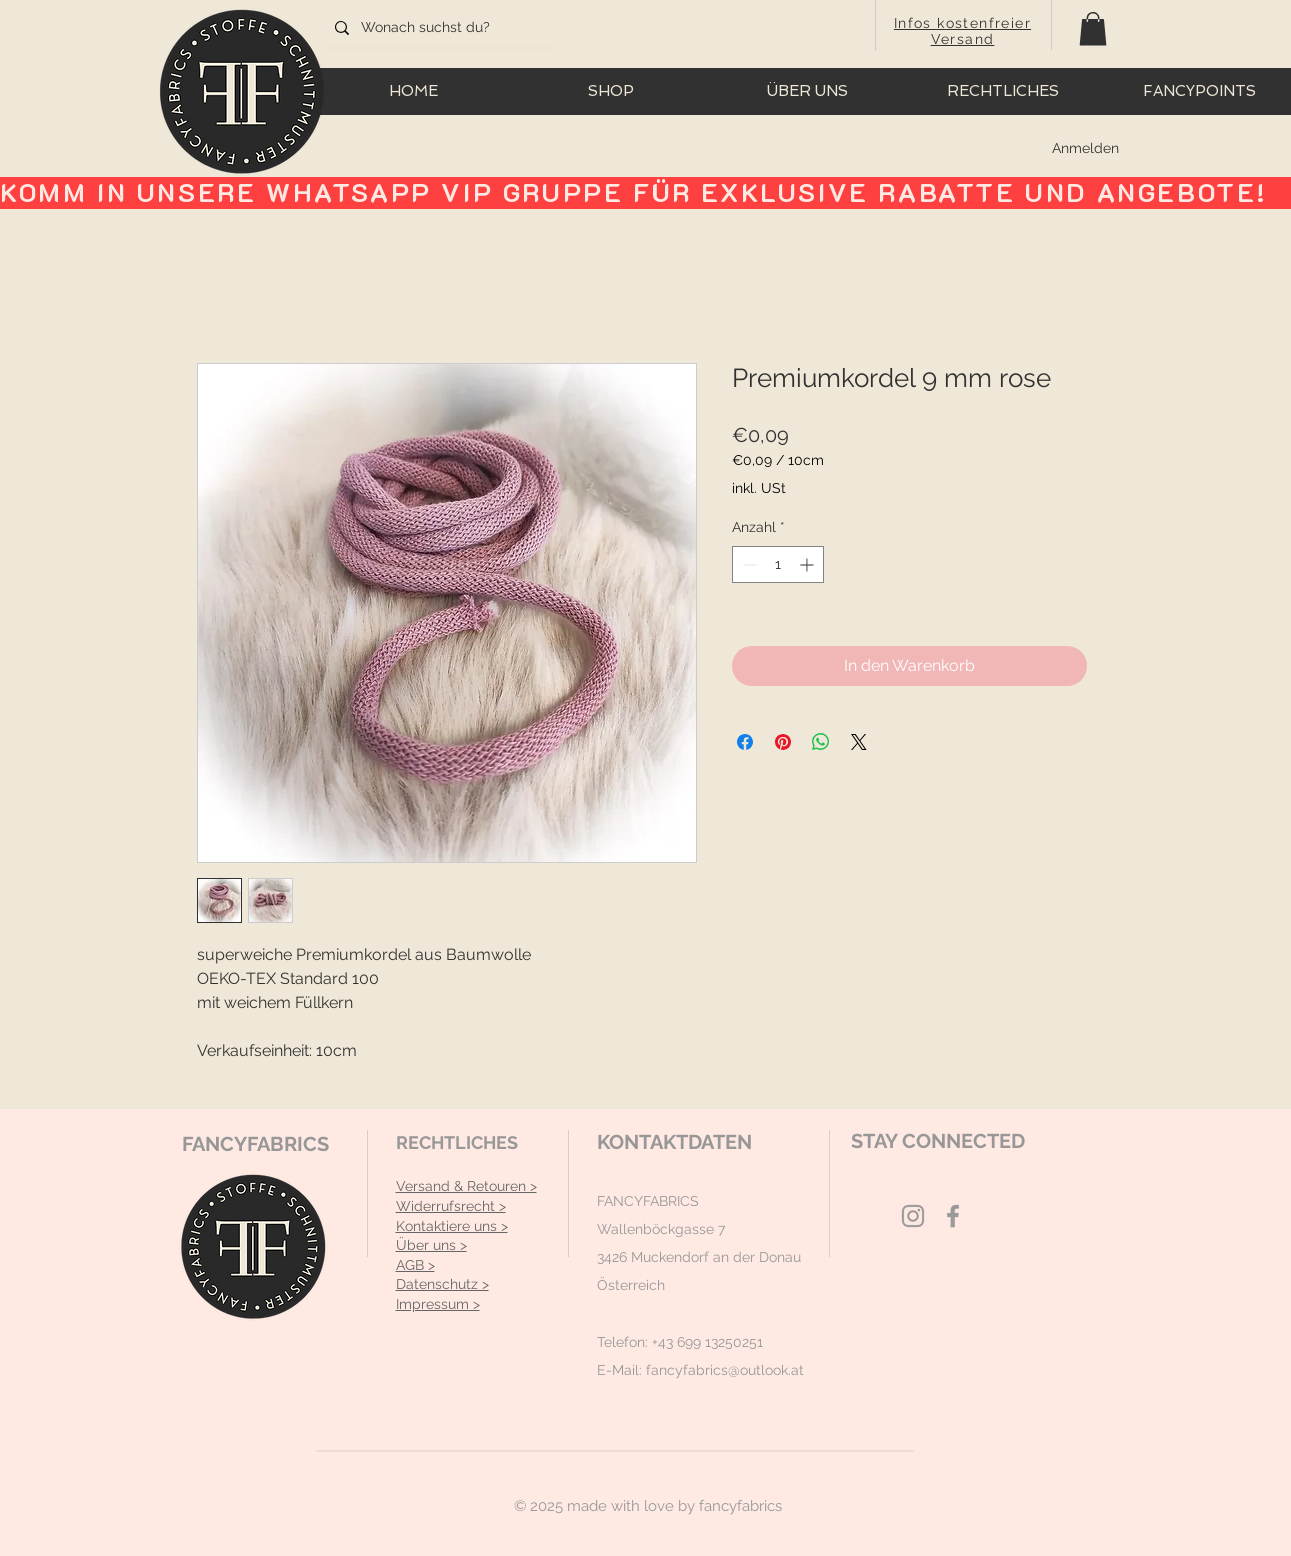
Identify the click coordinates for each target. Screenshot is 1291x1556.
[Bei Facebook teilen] (745, 742)
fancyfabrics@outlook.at (725, 1370)
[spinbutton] (778, 564)
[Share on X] (859, 742)
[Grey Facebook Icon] (953, 1216)
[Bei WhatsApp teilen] (821, 742)
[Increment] (808, 564)
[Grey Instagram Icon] (913, 1216)
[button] (1093, 28)
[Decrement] (747, 564)
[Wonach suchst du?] (437, 28)
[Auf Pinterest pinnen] (783, 742)
